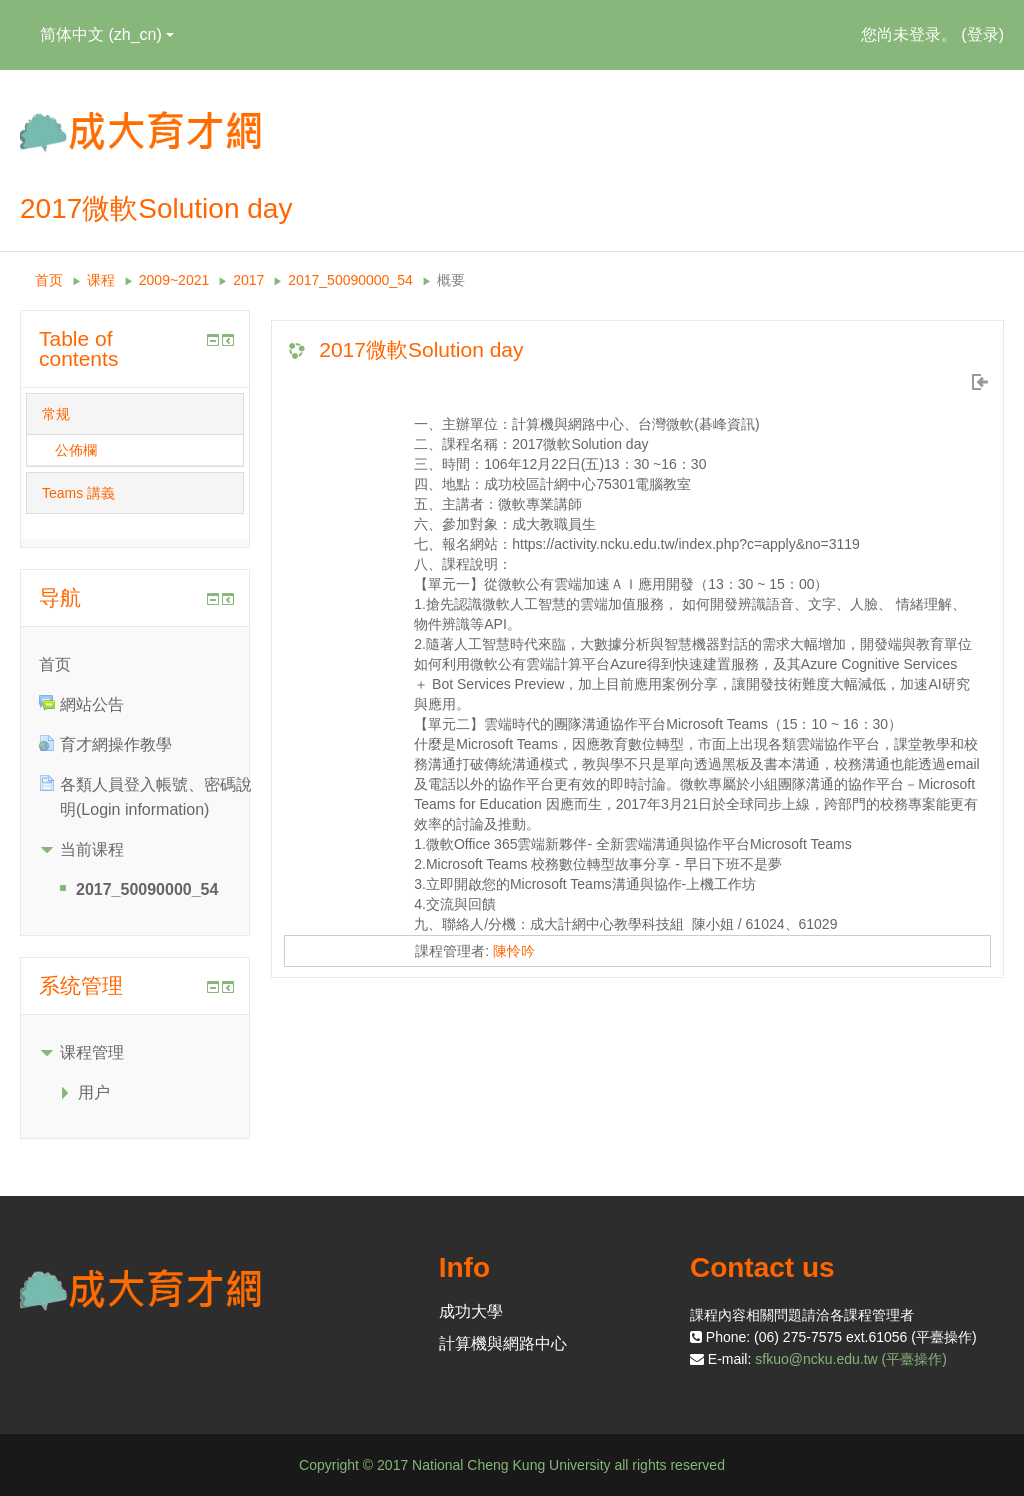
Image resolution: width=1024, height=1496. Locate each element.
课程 (101, 280)
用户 (94, 1092)
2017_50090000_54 (350, 280)
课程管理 (92, 1052)
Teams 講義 (78, 493)
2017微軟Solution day (421, 349)
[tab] (135, 414)
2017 (248, 280)
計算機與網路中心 (503, 1343)
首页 (49, 280)
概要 (451, 280)
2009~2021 (174, 280)
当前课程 (92, 849)
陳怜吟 (514, 951)
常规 (56, 414)
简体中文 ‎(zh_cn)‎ (107, 34)
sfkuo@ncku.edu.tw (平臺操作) (851, 1359)
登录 (983, 34)
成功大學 (471, 1311)
